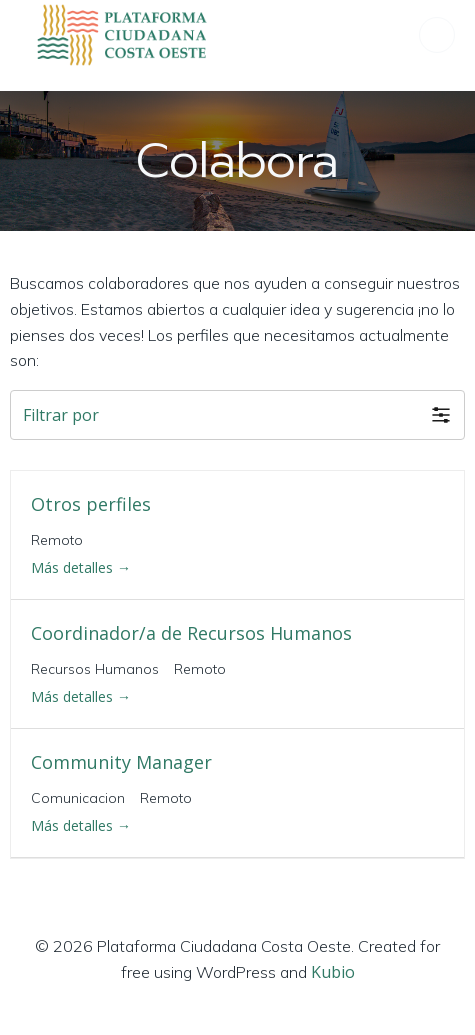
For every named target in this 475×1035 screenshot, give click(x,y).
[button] (237, 415)
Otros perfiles (91, 504)
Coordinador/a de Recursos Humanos (191, 633)
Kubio (333, 972)
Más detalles (81, 567)
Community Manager (121, 762)
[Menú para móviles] (437, 35)
